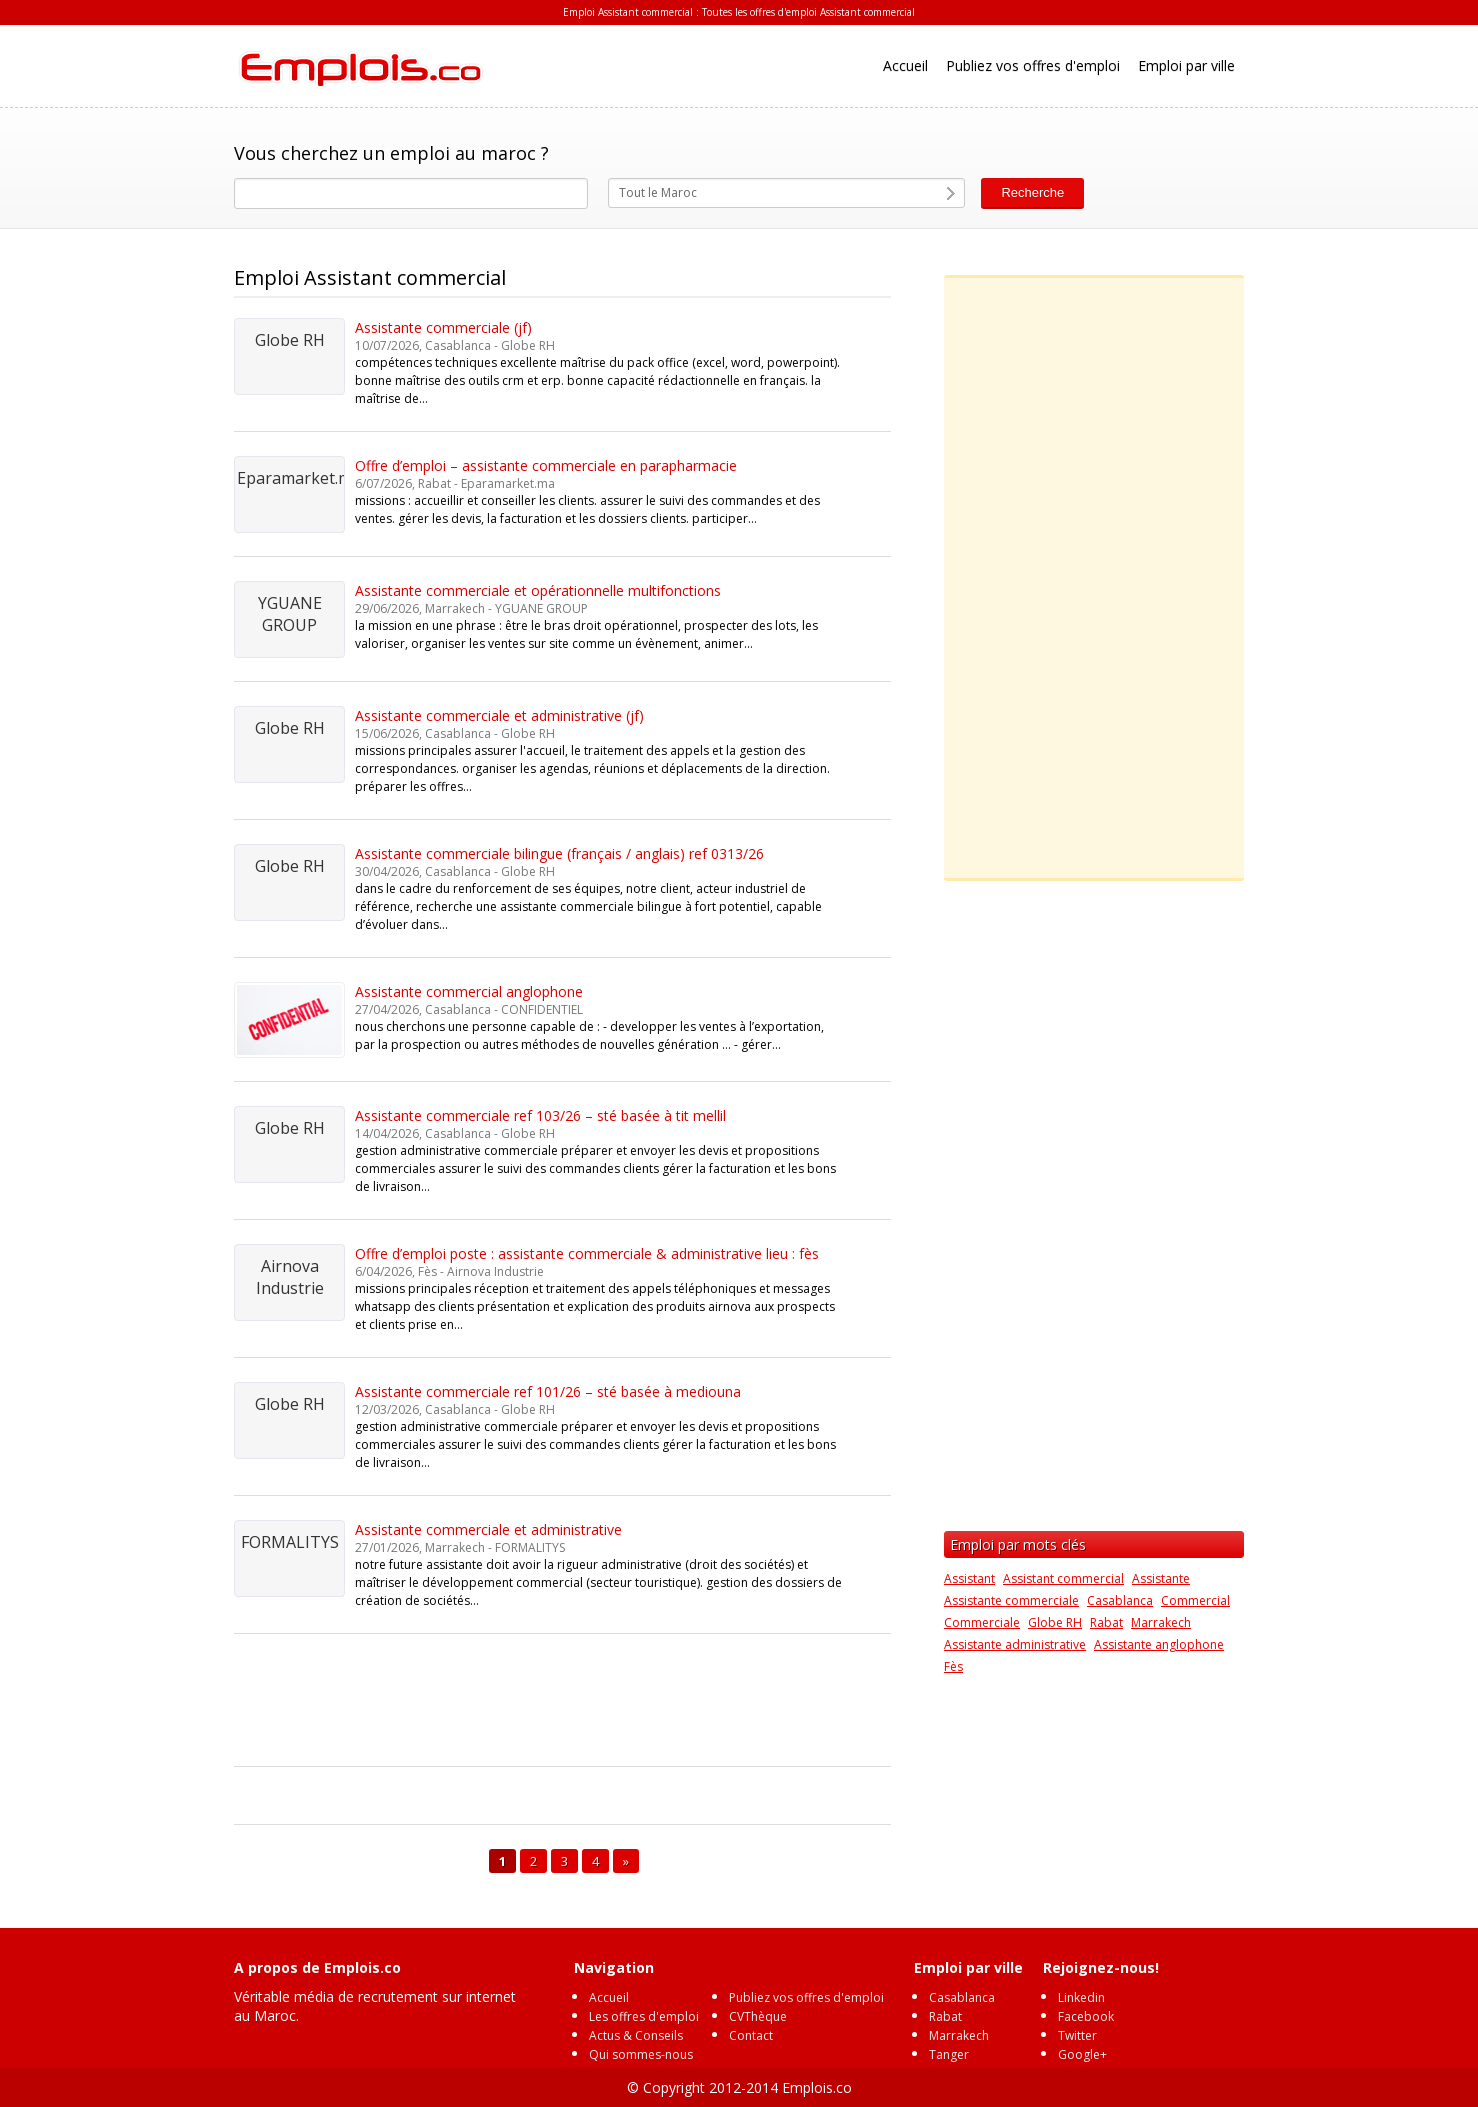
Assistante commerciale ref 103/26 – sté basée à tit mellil (540, 1115)
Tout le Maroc (658, 192)
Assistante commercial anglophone (469, 991)
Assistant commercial (1063, 1578)
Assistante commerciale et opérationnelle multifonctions (538, 590)
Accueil (905, 65)
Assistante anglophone (1159, 1644)
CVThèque (758, 2016)
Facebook (1086, 2016)
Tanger (949, 2054)
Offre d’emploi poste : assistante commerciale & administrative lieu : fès (587, 1253)
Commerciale (982, 1622)
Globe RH (1055, 1622)
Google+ (1082, 2054)
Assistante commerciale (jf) (443, 327)
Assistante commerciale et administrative (488, 1529)
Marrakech (1161, 1622)
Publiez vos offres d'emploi (1033, 65)
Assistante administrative (1015, 1644)
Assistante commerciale (1011, 1600)
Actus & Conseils (636, 2035)
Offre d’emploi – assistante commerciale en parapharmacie (546, 465)
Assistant (969, 1578)
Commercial (1195, 1600)
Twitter (1077, 2035)
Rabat (1106, 1622)
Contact (751, 2035)
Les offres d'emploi (644, 2016)
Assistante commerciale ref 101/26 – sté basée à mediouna (548, 1391)
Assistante (1161, 1578)
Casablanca (1120, 1600)
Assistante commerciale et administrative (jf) (499, 715)
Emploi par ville (1186, 65)
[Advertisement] (598, 1703)
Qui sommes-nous (641, 2054)
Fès (953, 1666)
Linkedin (1081, 1997)
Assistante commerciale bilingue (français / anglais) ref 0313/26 (559, 853)
